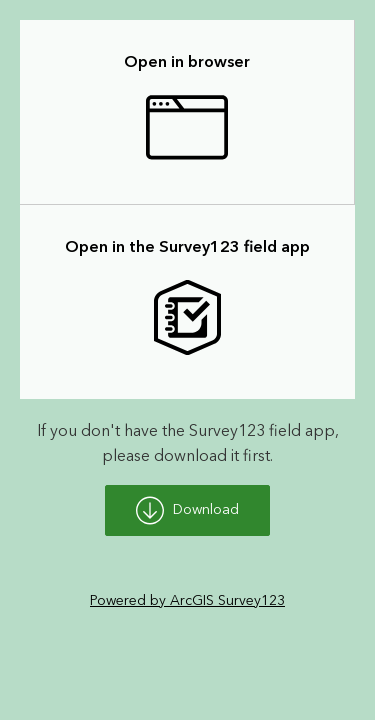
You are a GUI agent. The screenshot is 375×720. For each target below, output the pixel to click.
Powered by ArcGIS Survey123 (187, 601)
